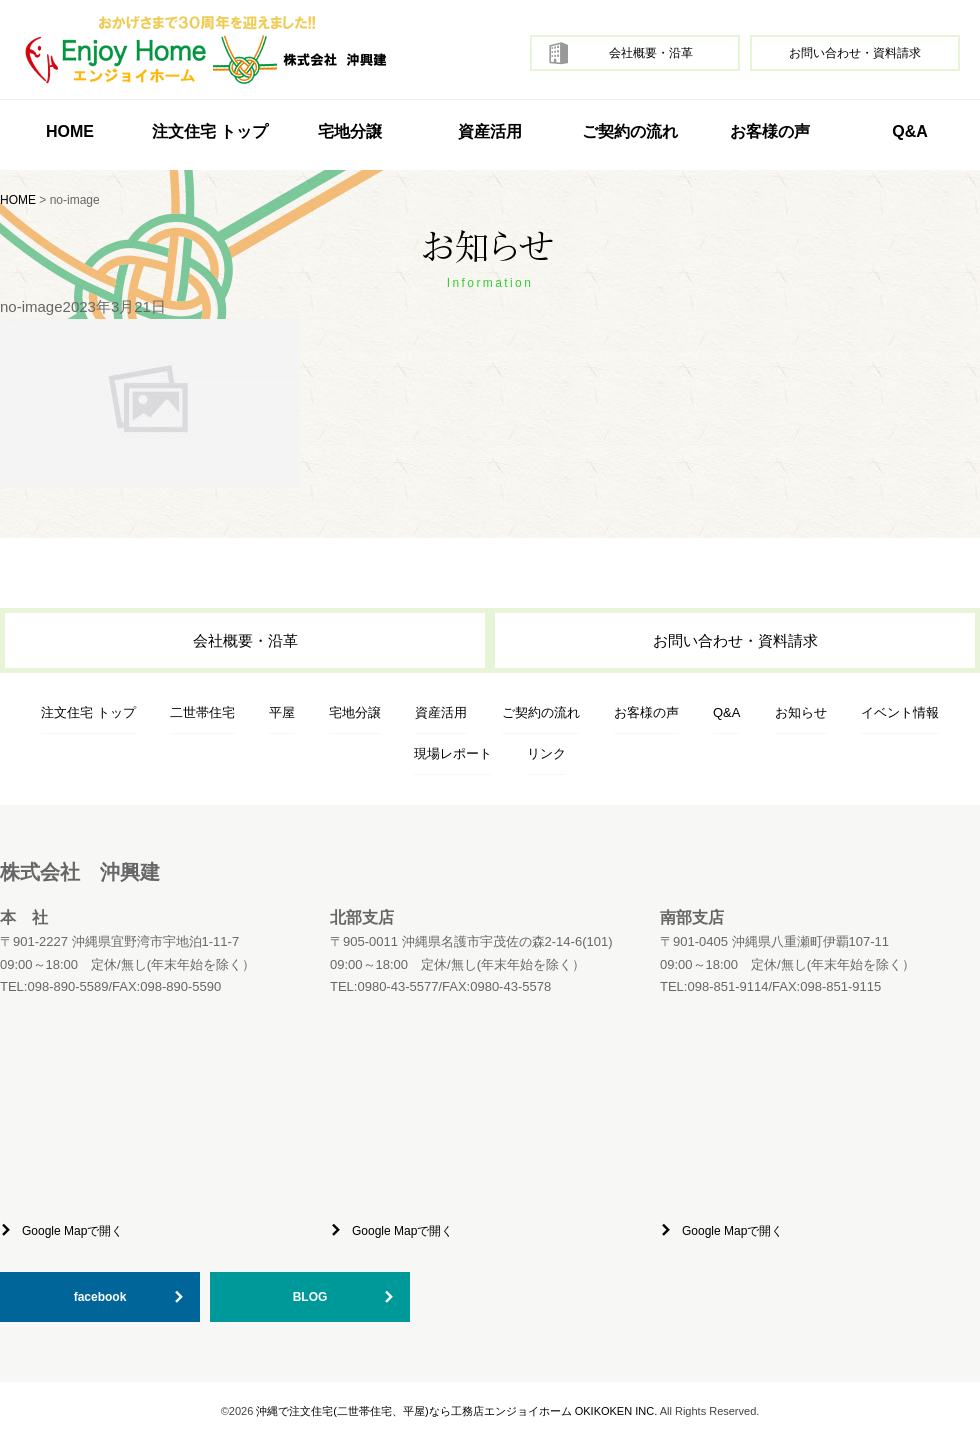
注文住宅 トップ (88, 712)
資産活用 (490, 131)
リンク (546, 753)
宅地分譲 (350, 131)
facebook (100, 1297)
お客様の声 (770, 131)
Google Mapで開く (72, 1231)
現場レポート (453, 753)
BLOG (310, 1297)
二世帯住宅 (202, 712)
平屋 (282, 712)
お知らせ (801, 712)
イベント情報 (900, 712)
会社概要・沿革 (651, 53)
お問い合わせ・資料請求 (855, 53)
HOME (70, 131)
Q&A (910, 131)
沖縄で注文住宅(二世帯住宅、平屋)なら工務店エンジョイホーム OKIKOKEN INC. (456, 1411)
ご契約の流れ (630, 131)
